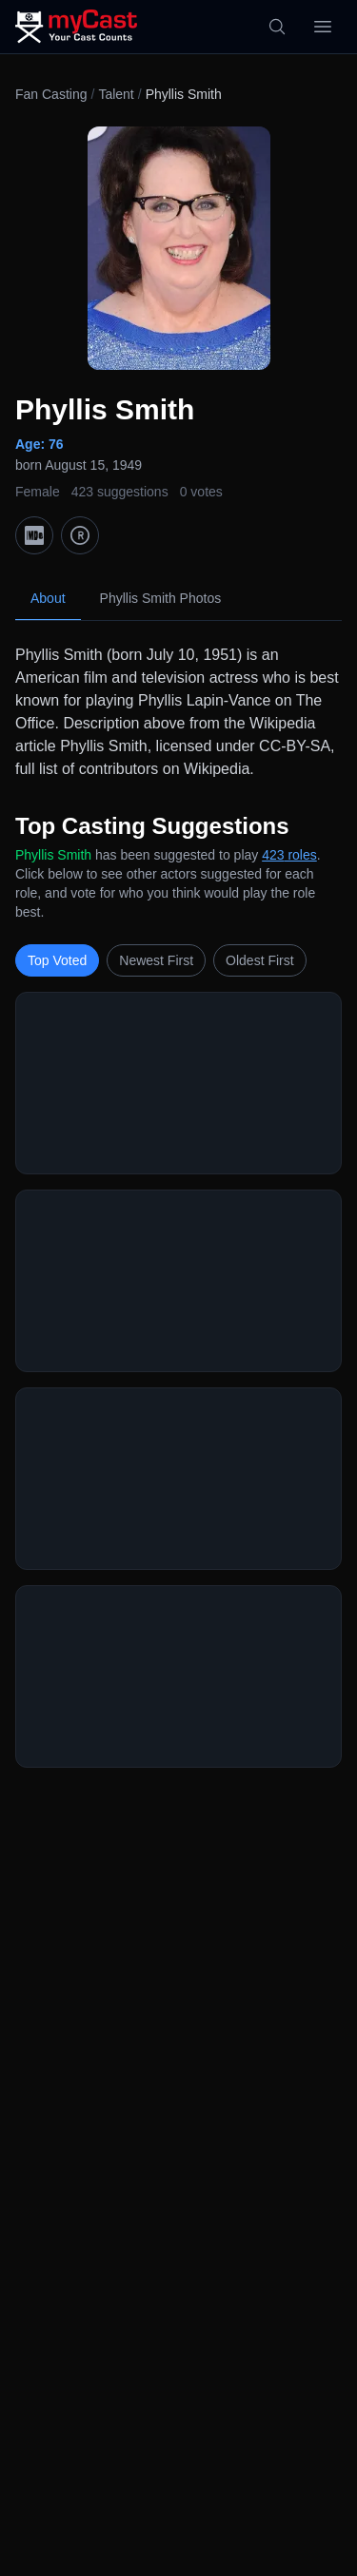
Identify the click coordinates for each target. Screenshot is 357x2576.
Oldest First (260, 960)
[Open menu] (323, 27)
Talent (115, 94)
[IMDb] (34, 535)
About (48, 598)
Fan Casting (51, 94)
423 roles (289, 854)
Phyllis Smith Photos (161, 598)
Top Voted (57, 960)
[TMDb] (80, 535)
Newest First (156, 960)
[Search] (277, 27)
